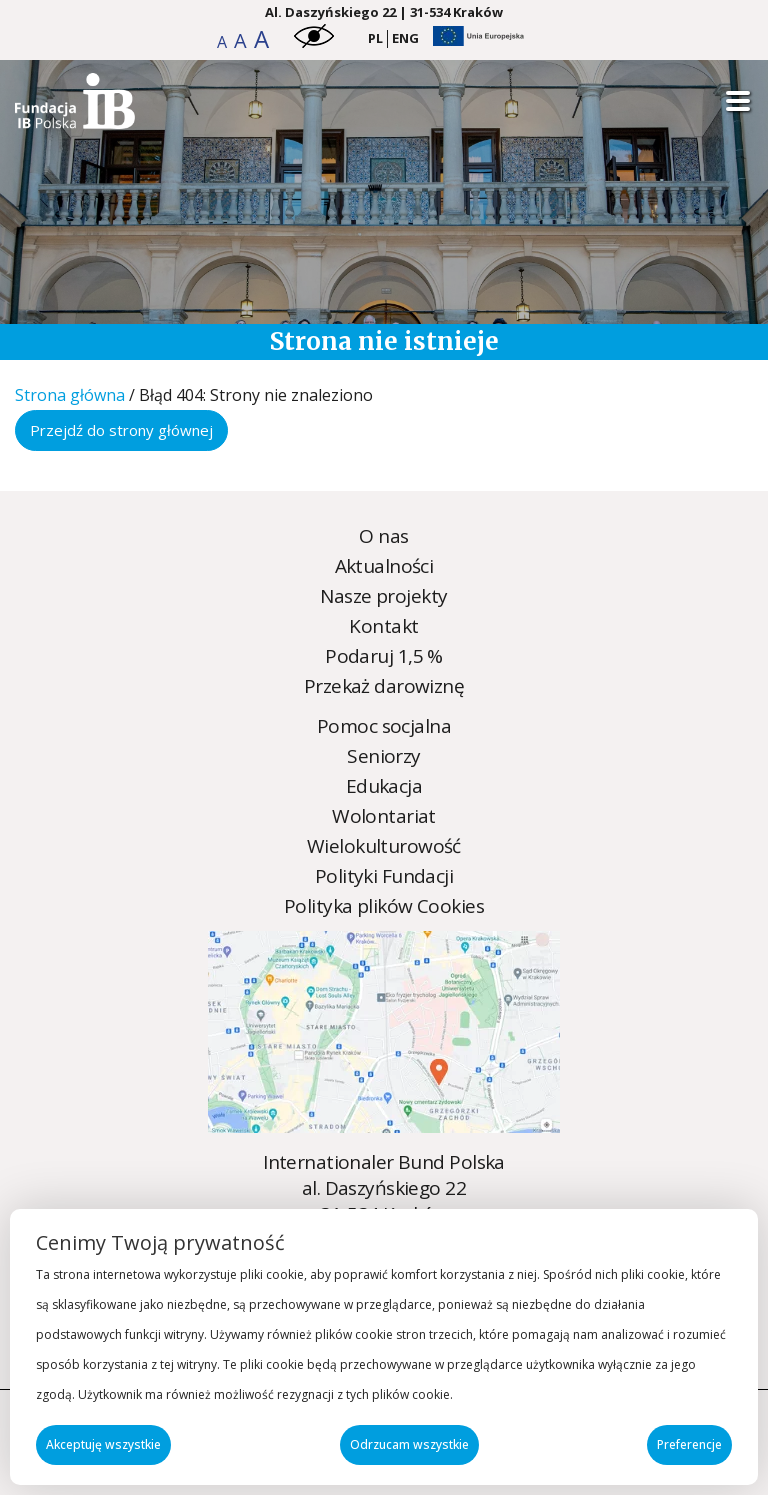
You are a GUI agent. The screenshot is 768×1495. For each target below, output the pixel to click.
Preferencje (689, 1444)
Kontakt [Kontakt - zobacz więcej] (383, 626)
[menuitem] (375, 39)
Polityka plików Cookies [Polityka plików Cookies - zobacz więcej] (384, 906)
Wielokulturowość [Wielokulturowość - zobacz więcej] (384, 846)
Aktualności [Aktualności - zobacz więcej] (384, 566)
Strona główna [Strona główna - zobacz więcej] (70, 395)
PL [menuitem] (375, 38)
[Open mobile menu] (738, 101)
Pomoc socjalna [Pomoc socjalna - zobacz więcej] (384, 726)
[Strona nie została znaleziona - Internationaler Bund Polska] (75, 122)
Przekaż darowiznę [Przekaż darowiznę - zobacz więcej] (384, 686)
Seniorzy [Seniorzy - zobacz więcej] (383, 756)
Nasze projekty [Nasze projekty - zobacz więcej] (383, 596)
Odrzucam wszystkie (409, 1444)
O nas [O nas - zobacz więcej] (383, 536)
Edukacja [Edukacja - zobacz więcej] (384, 786)
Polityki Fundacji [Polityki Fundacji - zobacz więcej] (384, 876)
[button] (223, 42)
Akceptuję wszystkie (103, 1444)
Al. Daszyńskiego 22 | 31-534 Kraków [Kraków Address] (384, 12)
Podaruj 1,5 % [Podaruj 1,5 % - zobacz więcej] (384, 656)
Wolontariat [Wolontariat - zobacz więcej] (384, 816)
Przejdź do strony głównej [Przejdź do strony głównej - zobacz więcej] (121, 430)
